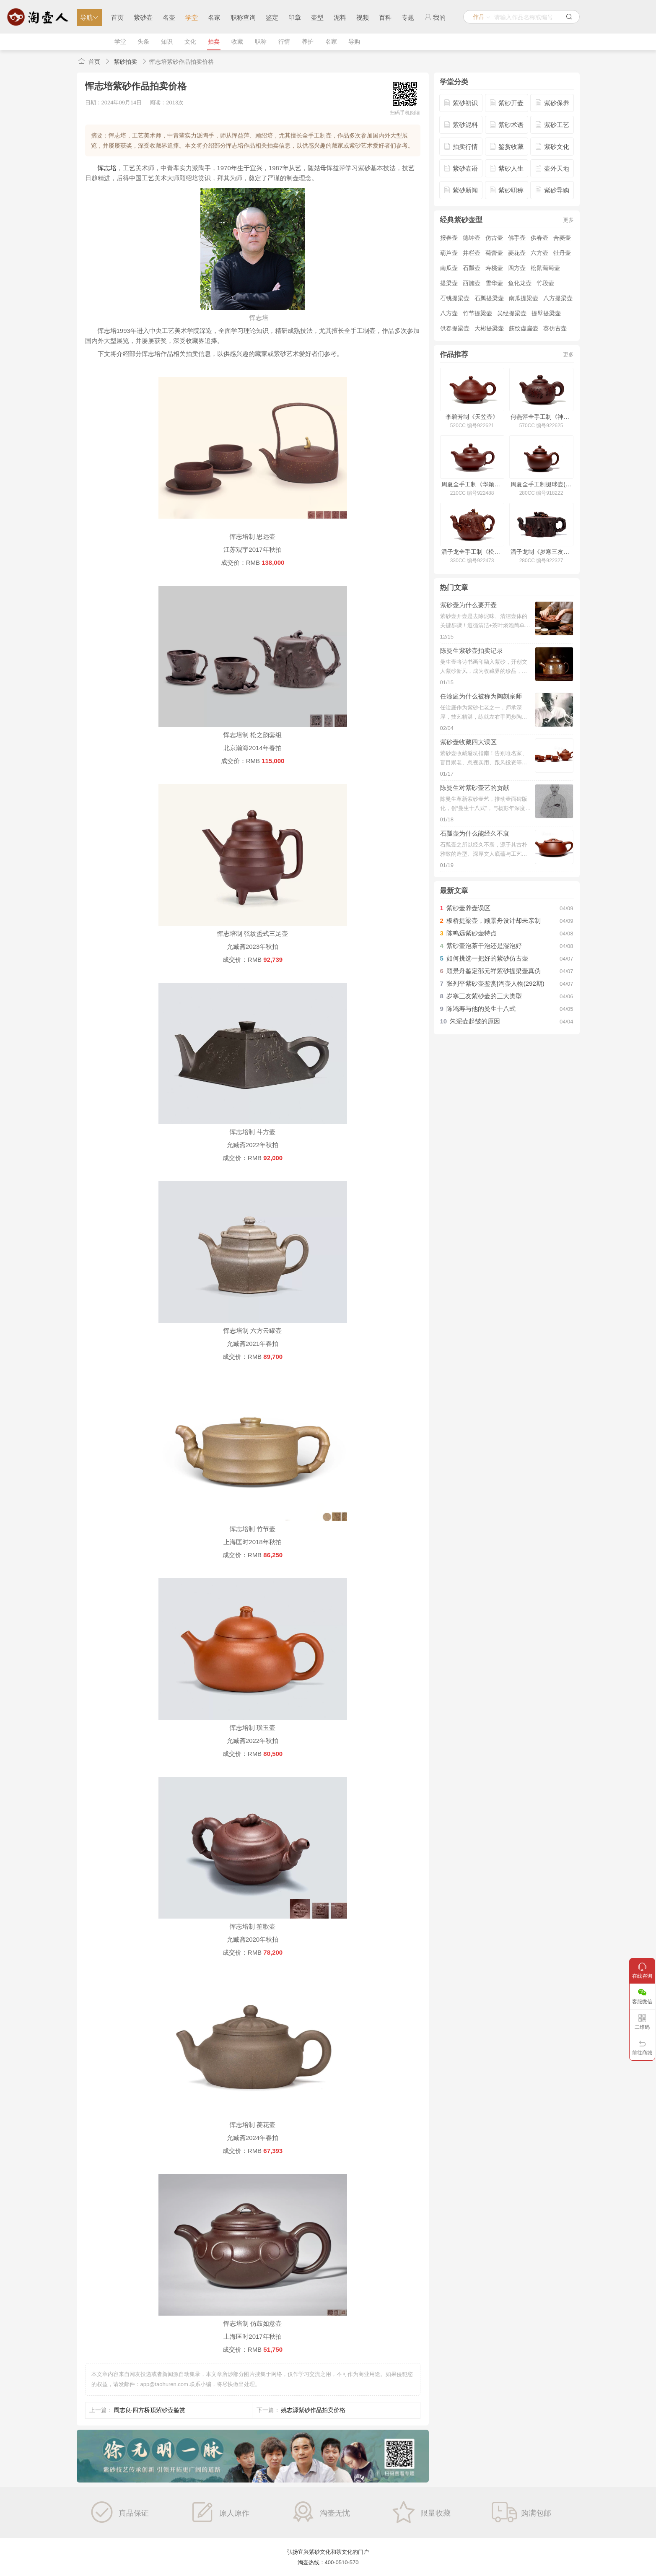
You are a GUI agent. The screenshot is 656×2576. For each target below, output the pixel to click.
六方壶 (539, 252)
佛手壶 (517, 237)
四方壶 (517, 268)
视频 (362, 17)
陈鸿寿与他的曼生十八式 (481, 1008)
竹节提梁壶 (477, 313)
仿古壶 (494, 237)
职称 (261, 41)
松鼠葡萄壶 (545, 268)
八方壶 (449, 313)
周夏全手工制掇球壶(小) (541, 484)
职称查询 (243, 17)
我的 (435, 17)
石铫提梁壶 (454, 298)
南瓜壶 (449, 268)
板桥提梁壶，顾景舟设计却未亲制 (493, 920)
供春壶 (539, 237)
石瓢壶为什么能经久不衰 (474, 833)
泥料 (340, 17)
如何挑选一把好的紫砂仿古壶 (487, 958)
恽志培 (107, 167)
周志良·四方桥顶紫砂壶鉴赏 (150, 2410)
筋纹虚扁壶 (523, 328)
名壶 (169, 17)
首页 (117, 17)
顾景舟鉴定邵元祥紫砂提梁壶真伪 (493, 970)
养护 (308, 41)
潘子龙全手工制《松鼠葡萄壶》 (471, 551)
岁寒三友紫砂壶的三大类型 (484, 996)
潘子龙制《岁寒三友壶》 (541, 551)
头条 (143, 41)
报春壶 (449, 237)
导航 (89, 17)
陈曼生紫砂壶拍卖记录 (471, 650)
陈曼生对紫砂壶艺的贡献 (474, 787)
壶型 (317, 17)
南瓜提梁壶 (523, 298)
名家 (214, 17)
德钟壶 (471, 237)
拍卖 (214, 41)
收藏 (237, 41)
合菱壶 (562, 237)
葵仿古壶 (555, 328)
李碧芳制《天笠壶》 (472, 416)
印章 (294, 17)
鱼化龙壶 (520, 283)
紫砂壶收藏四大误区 (468, 741)
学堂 (191, 17)
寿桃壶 (494, 268)
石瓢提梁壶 (489, 298)
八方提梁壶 (558, 298)
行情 (284, 41)
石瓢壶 (471, 268)
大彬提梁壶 (489, 328)
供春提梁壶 (454, 328)
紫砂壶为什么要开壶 (468, 604)
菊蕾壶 (494, 252)
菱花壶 (517, 252)
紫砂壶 (143, 17)
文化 (190, 41)
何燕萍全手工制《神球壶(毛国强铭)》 (541, 416)
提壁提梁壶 (546, 313)
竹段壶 (545, 283)
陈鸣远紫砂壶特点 (471, 933)
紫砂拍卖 (125, 61)
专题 (408, 17)
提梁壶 (449, 283)
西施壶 (471, 283)
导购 (354, 41)
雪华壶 (494, 283)
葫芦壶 (449, 252)
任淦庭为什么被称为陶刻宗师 (481, 696)
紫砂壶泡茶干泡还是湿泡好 (484, 945)
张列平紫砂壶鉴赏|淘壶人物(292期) (495, 983)
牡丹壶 (562, 252)
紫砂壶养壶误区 (468, 907)
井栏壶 (471, 252)
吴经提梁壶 (511, 313)
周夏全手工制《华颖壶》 (471, 484)
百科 (385, 17)
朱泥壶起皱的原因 (475, 1021)
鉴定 (272, 17)
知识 (167, 41)
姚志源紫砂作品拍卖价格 (313, 2410)
